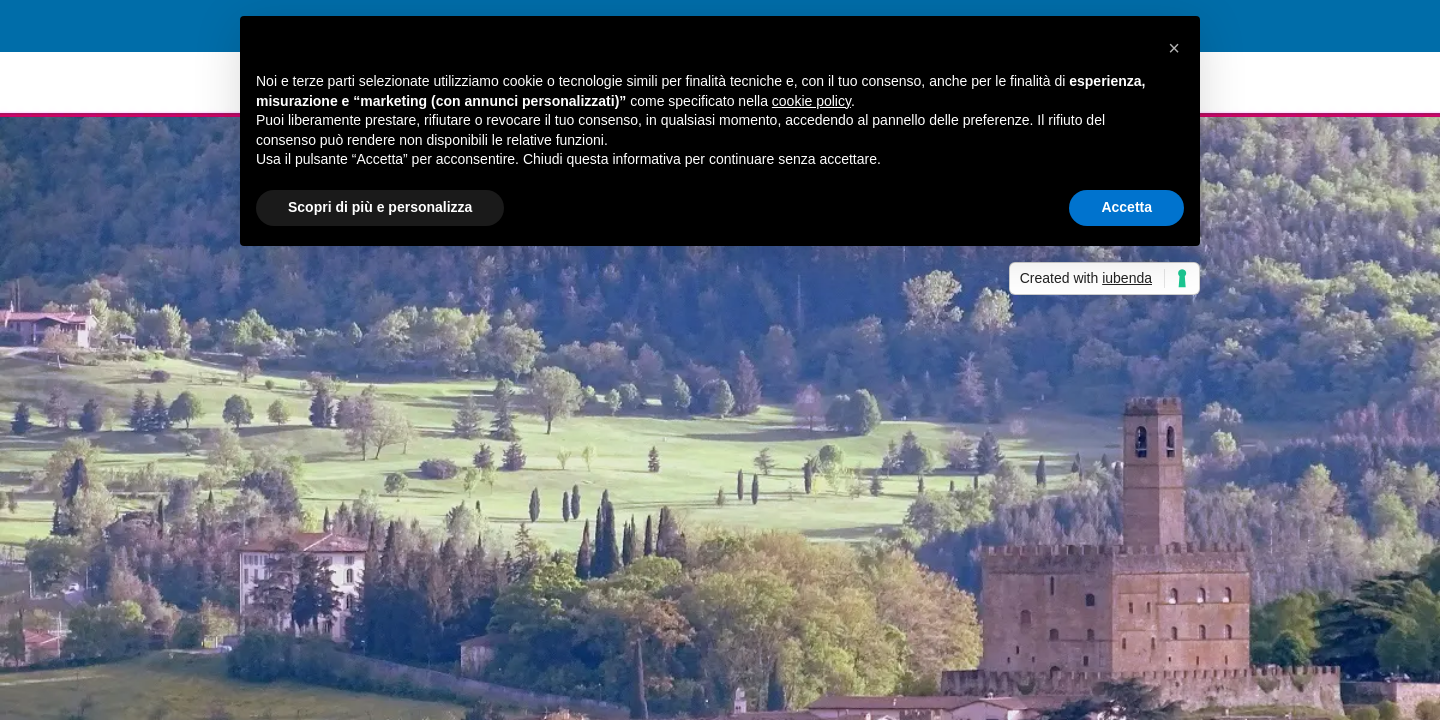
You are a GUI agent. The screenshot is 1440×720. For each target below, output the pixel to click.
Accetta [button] (1126, 207)
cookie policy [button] (811, 101)
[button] (1174, 48)
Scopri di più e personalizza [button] (380, 207)
